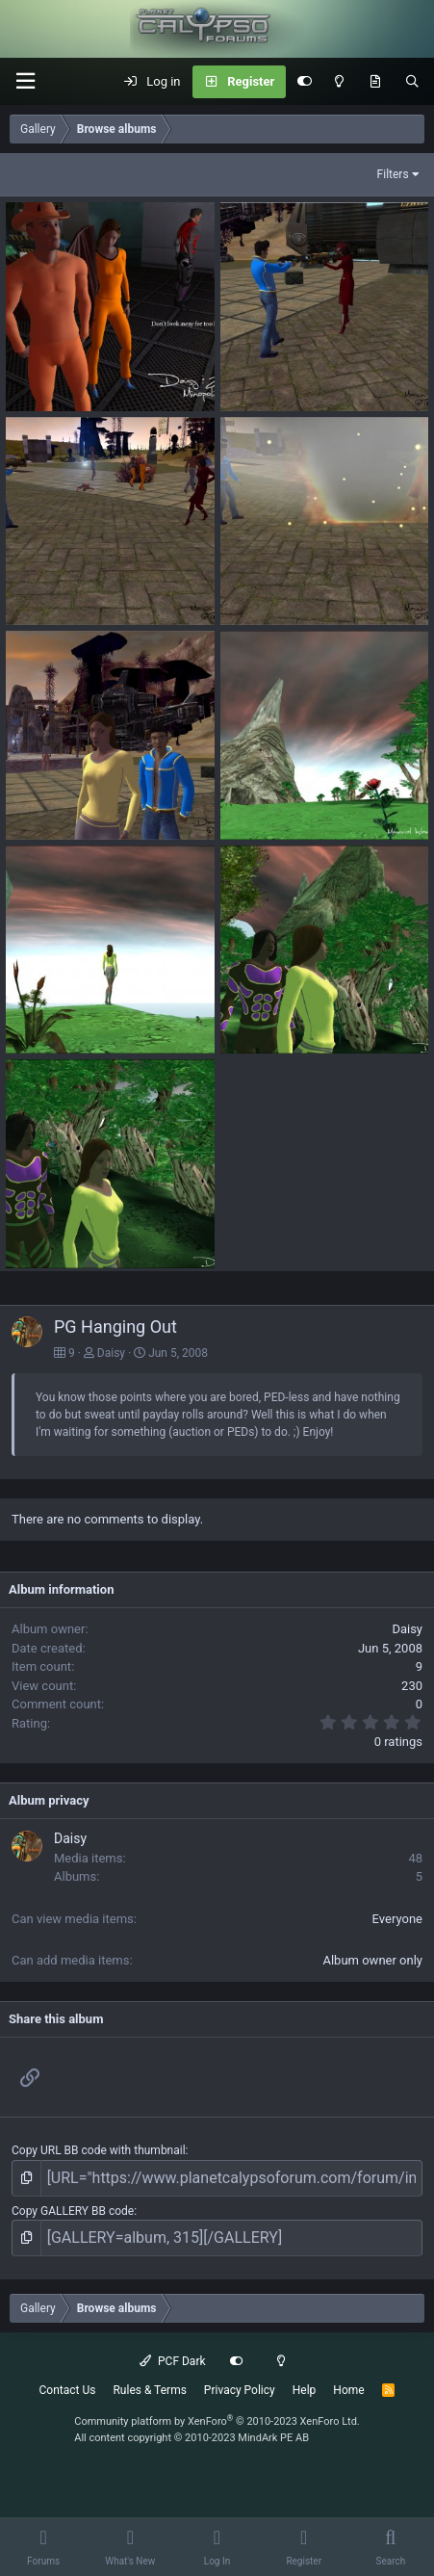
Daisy (111, 1353)
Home (348, 2390)
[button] (25, 81)
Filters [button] (393, 174)
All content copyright (191, 2438)
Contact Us (67, 2390)
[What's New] (375, 82)
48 (415, 1858)
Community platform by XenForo (217, 2421)
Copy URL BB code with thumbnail (99, 2150)
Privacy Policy (239, 2390)
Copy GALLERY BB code (73, 2211)
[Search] (412, 82)
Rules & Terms (149, 2390)
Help (305, 2390)
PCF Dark (172, 2361)
